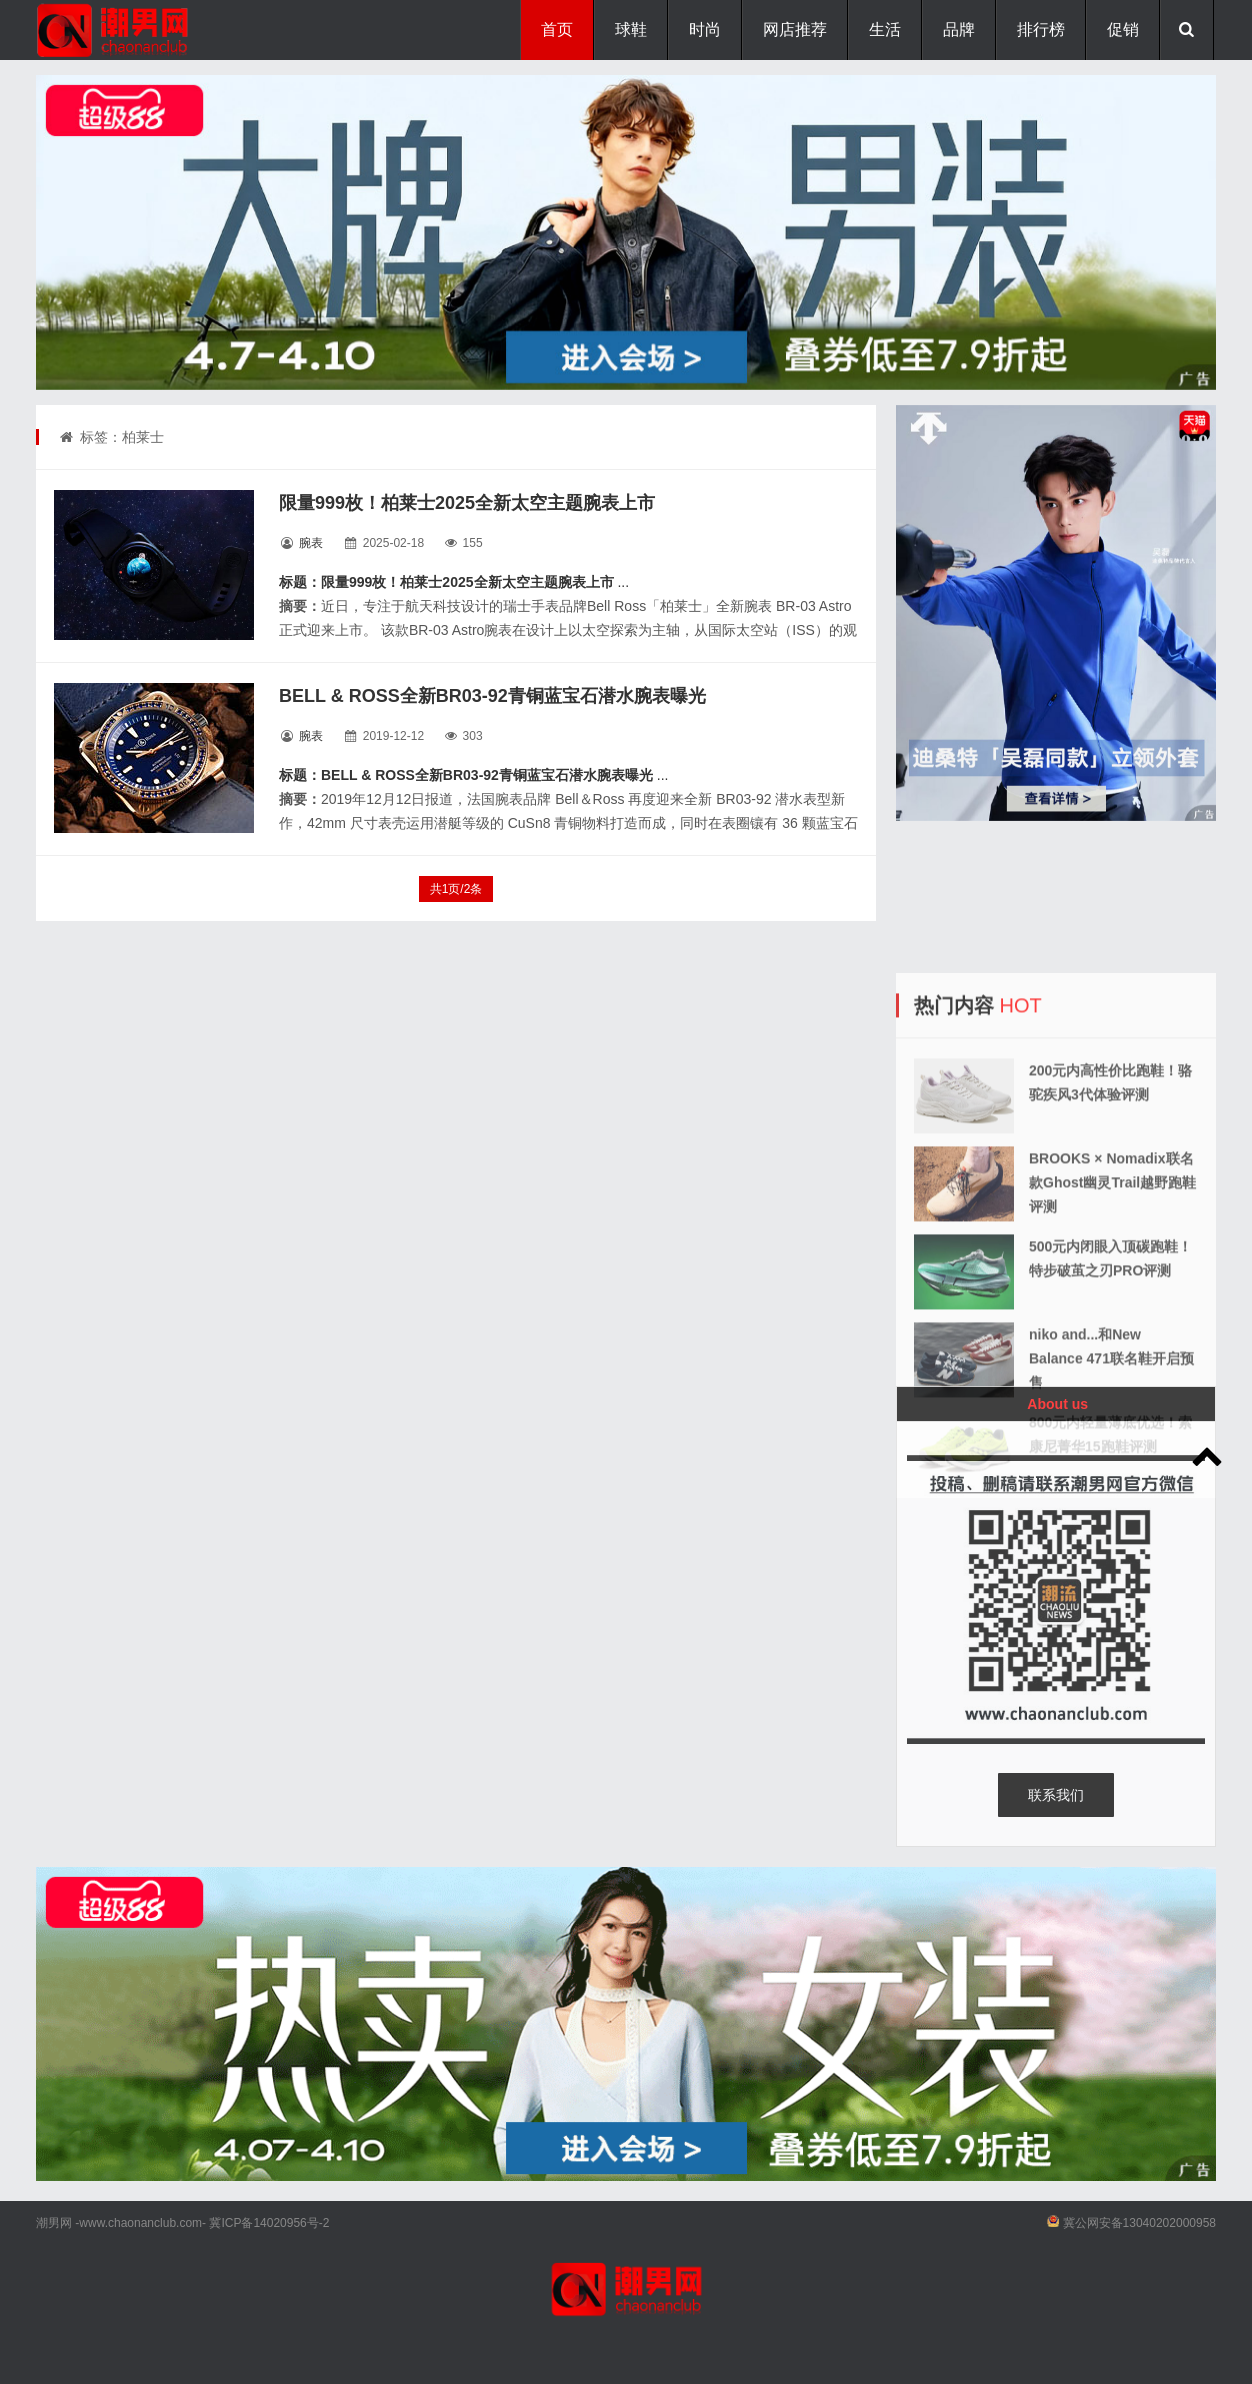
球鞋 (631, 29)
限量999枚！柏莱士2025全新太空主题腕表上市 (467, 503)
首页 (557, 29)
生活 (885, 29)
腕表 (311, 543)
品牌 (959, 29)
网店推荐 (795, 29)
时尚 (705, 29)
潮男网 (54, 2223)
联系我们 (1056, 1795)
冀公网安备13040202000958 (1139, 2223)
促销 (1123, 29)
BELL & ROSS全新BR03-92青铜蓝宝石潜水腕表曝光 (492, 696)
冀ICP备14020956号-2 (269, 2223)
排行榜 (1041, 29)
